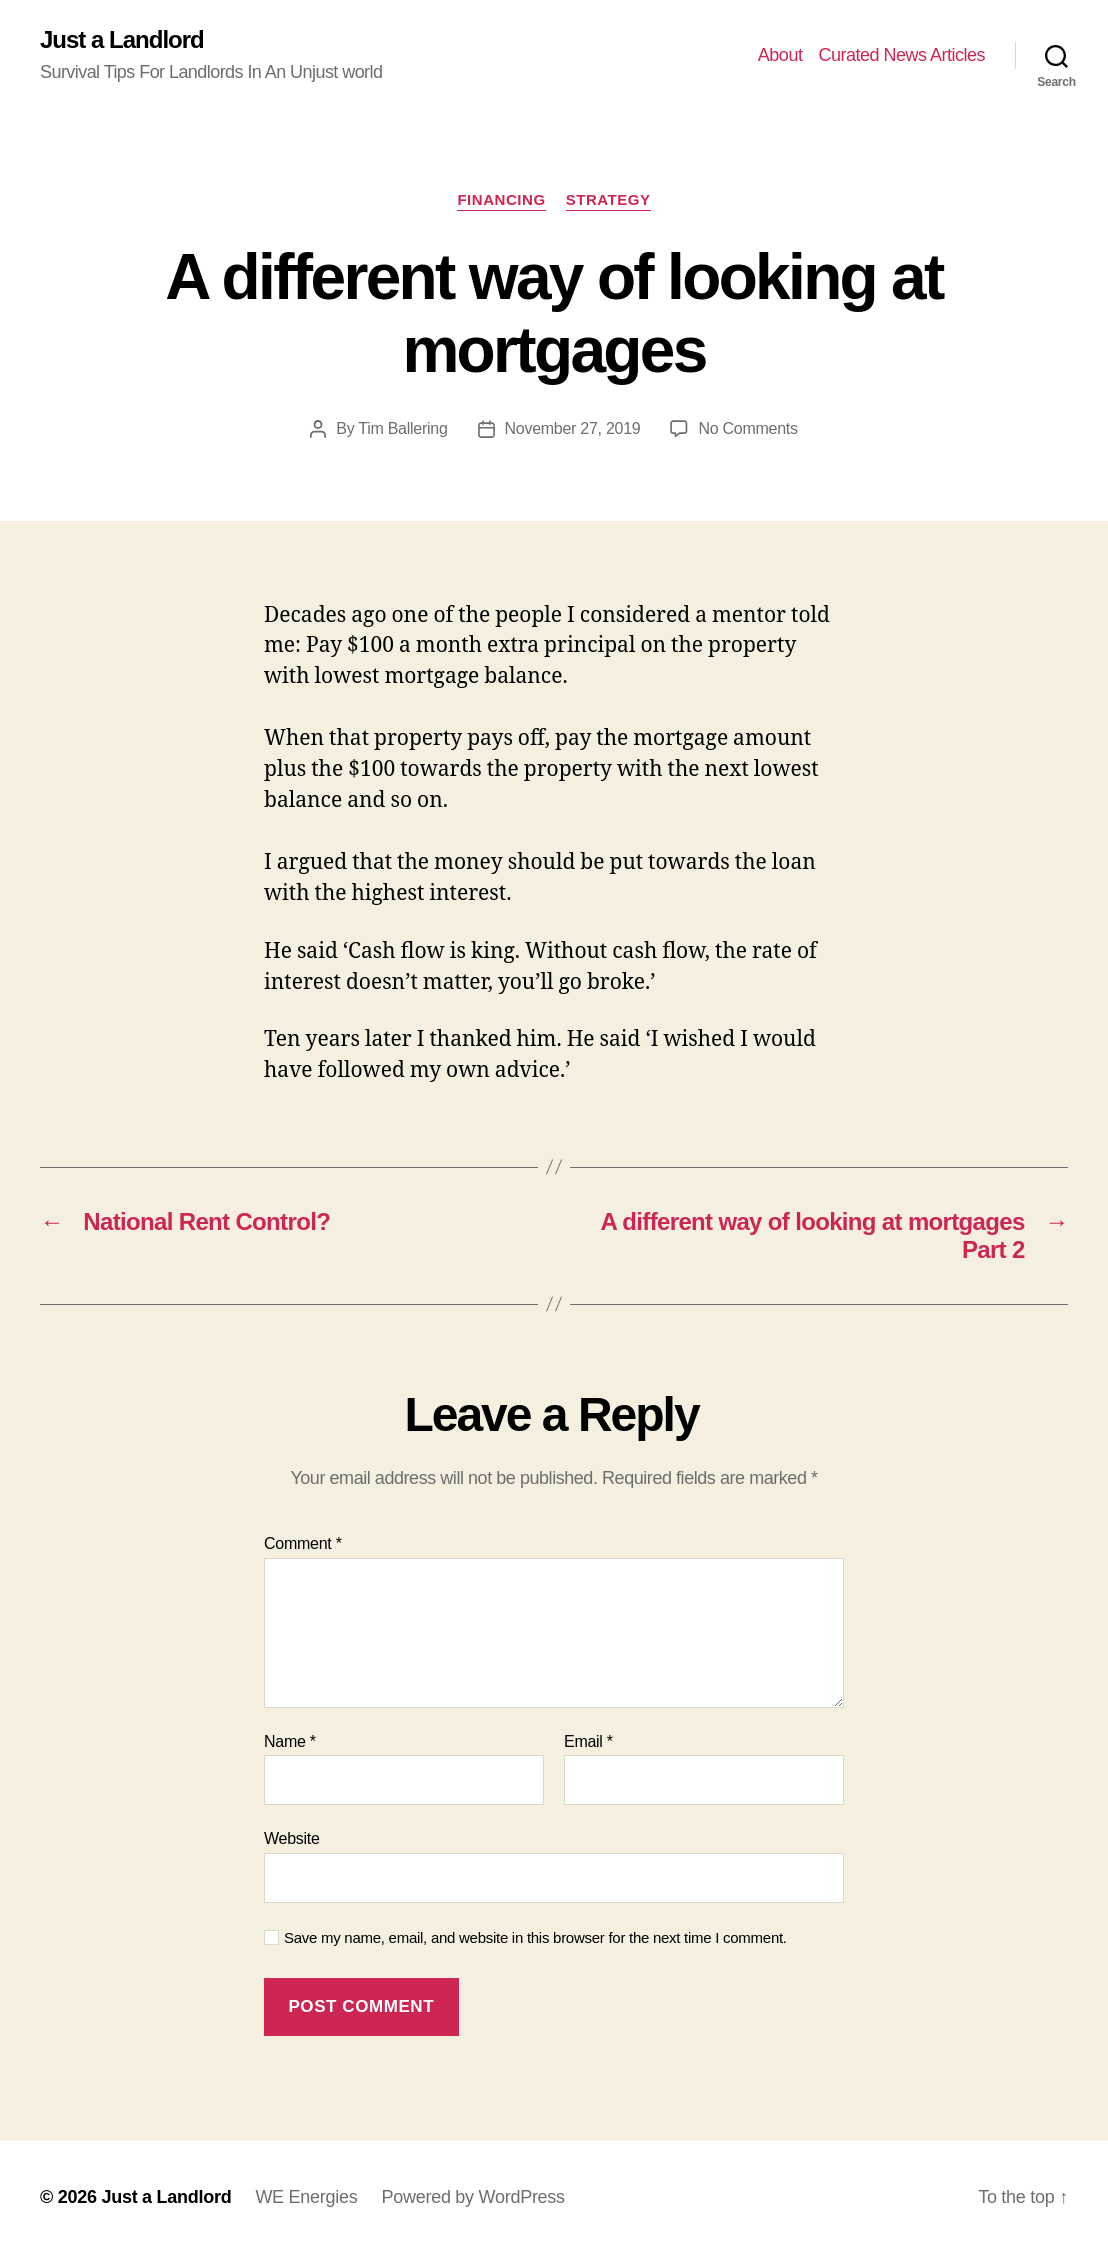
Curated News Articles (901, 55)
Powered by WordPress (472, 2197)
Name (290, 1741)
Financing (501, 199)
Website (292, 1838)
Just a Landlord (122, 40)
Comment (303, 1543)
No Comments (747, 428)
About (780, 55)
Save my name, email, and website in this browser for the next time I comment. (535, 1937)
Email (588, 1741)
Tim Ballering (402, 428)
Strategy (608, 199)
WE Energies (306, 2197)
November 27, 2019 (573, 428)
